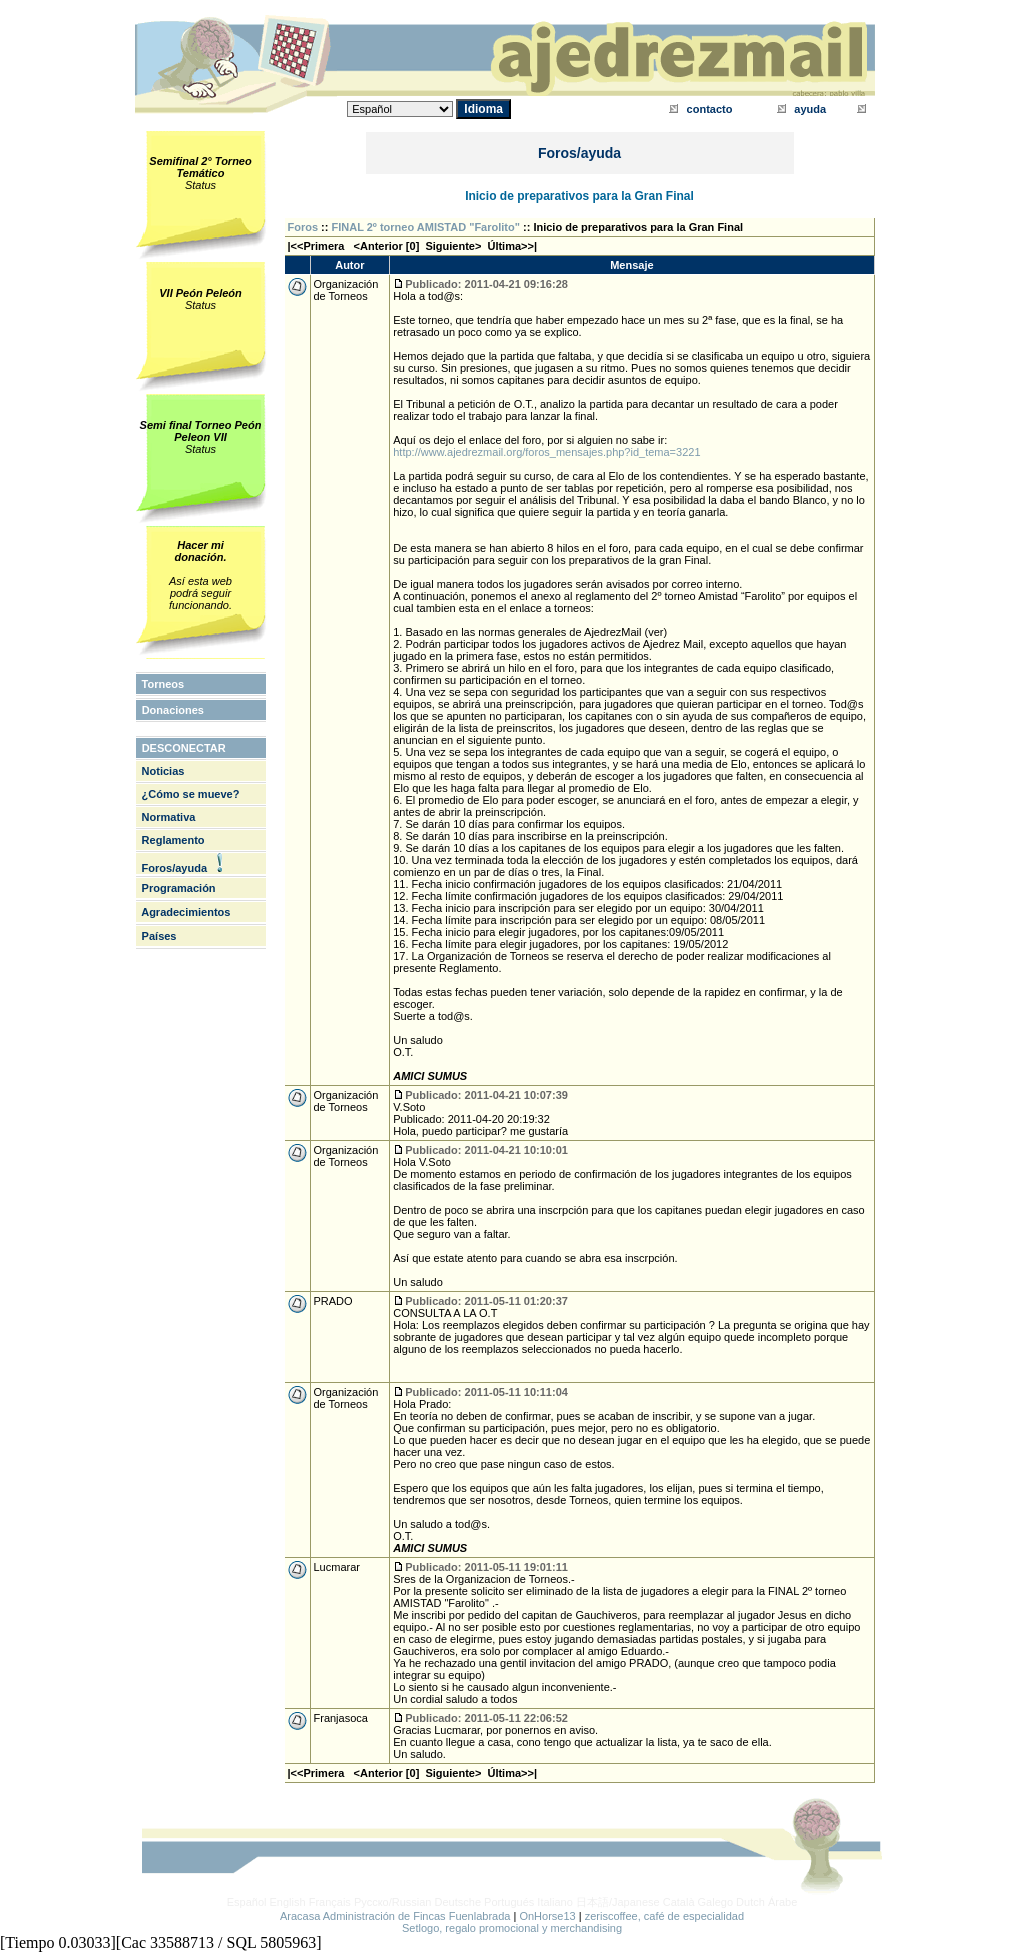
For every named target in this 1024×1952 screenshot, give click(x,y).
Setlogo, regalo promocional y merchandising (512, 1928)
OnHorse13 (547, 1916)
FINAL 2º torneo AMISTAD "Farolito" (426, 227)
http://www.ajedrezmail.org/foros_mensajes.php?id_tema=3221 (546, 452)
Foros (303, 227)
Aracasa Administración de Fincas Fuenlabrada (395, 1916)
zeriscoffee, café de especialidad (664, 1916)
